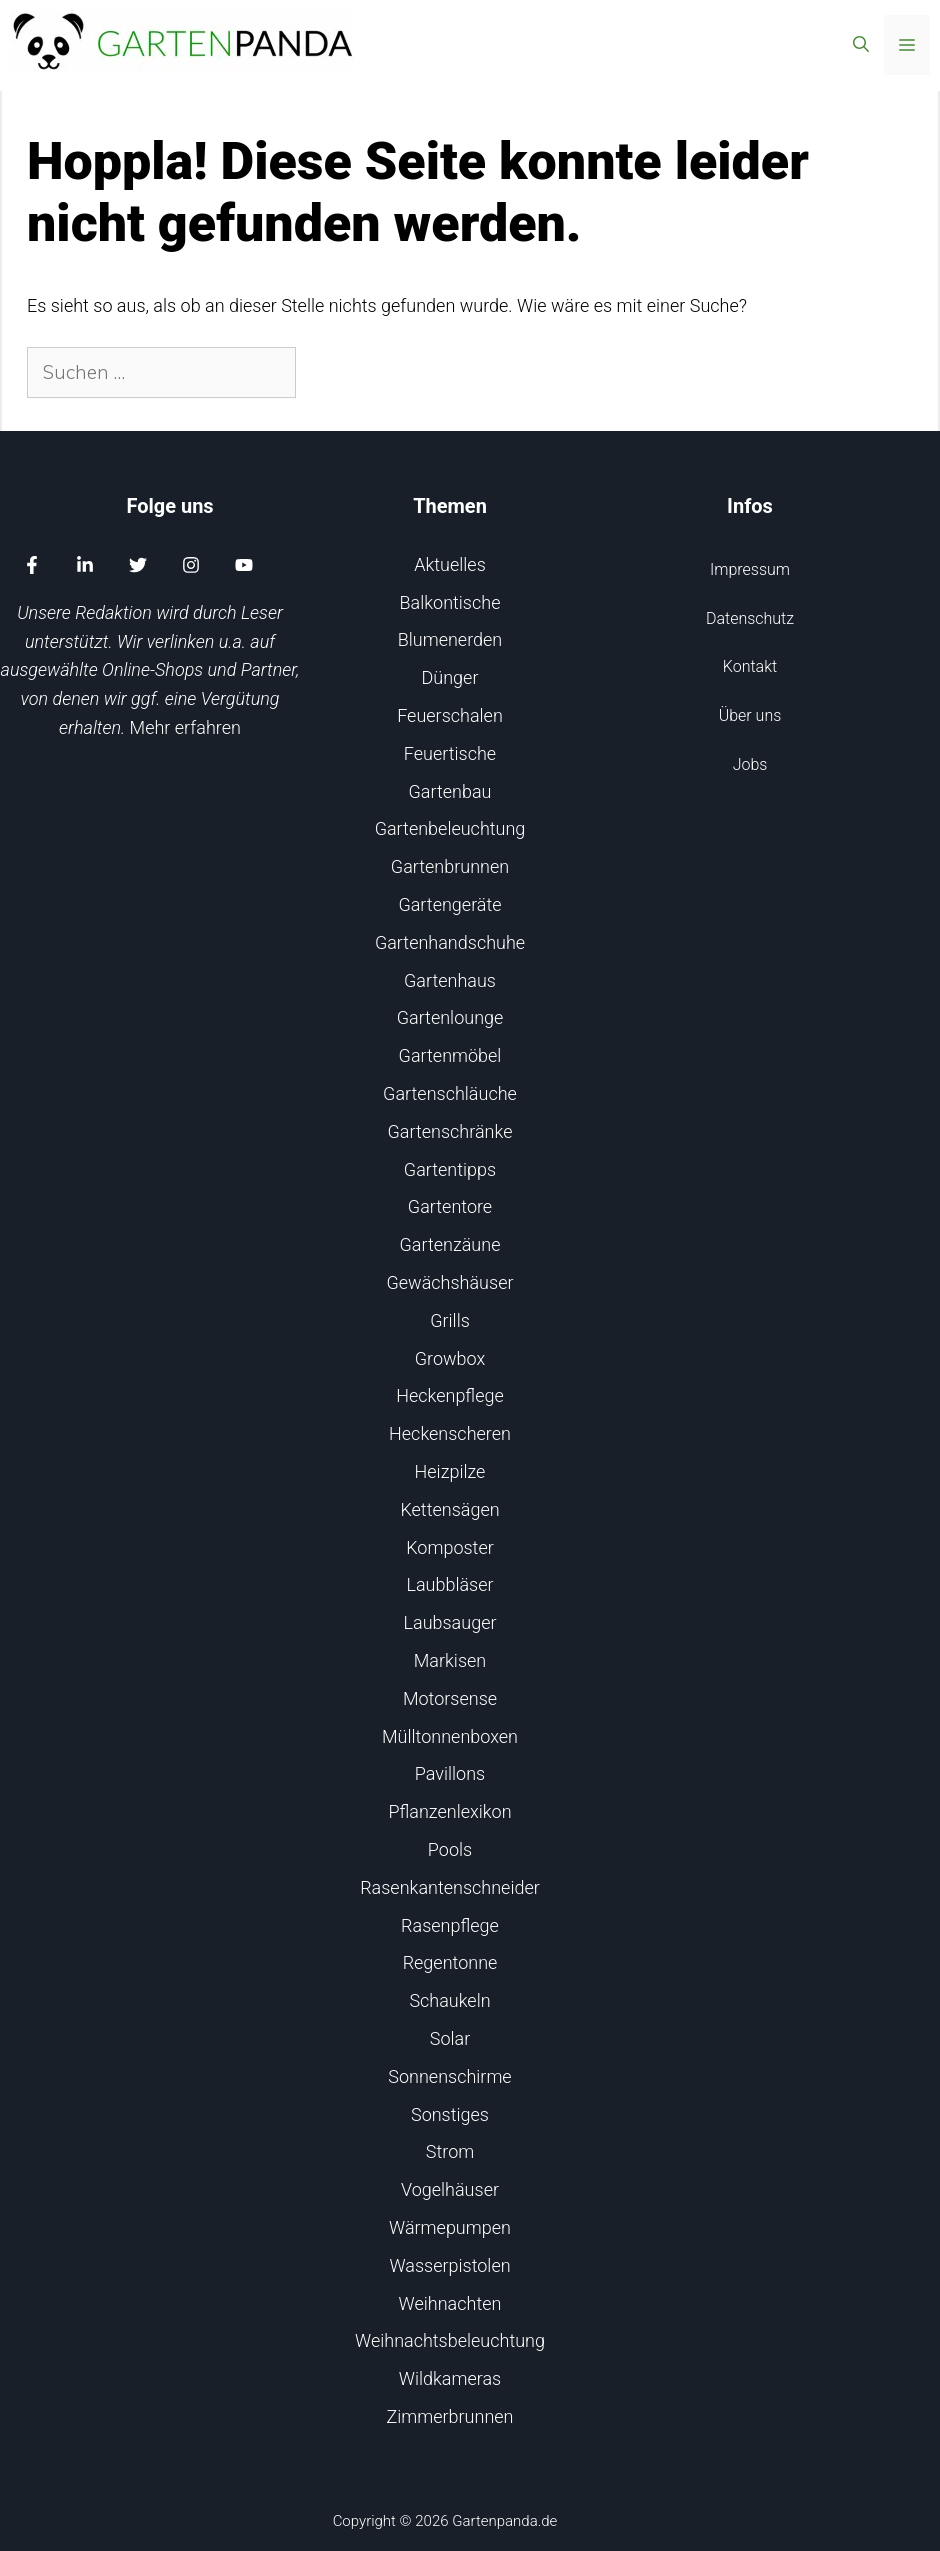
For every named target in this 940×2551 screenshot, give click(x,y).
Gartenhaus (450, 980)
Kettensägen (449, 1509)
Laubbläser (449, 1584)
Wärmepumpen (450, 2227)
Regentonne (450, 1962)
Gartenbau (450, 791)
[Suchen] (330, 372)
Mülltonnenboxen (450, 1736)
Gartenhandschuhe (450, 942)
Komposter (450, 1547)
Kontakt (750, 666)
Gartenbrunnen (450, 866)
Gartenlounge (450, 1017)
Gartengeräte (449, 904)
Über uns (750, 715)
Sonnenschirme (449, 2076)
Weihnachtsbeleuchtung (450, 2340)
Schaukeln (449, 2000)
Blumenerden (450, 639)
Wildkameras (450, 2378)
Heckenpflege (450, 1395)
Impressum (750, 569)
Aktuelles (450, 564)
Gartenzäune (450, 1244)
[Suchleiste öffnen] (861, 45)
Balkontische (450, 602)
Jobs (750, 764)
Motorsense (450, 1698)
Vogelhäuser (450, 2189)
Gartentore (450, 1206)
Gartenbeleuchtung (450, 828)
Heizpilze (450, 1471)
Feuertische (450, 753)
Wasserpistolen (449, 2265)
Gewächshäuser (449, 1282)
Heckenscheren (450, 1433)
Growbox (450, 1358)
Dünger (450, 677)
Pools (450, 1849)
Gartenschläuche (450, 1093)
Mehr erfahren (185, 727)
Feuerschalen (450, 715)
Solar (450, 2038)
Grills (450, 1320)
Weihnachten (450, 2303)
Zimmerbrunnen (449, 2416)
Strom (450, 2151)
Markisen (450, 1660)
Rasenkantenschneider (450, 1887)
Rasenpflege (450, 1925)
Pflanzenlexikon (449, 1811)
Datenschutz (750, 618)
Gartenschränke (450, 1131)
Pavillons (450, 1773)
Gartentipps (450, 1169)
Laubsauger (450, 1622)
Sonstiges (450, 2114)
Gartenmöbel (450, 1055)
